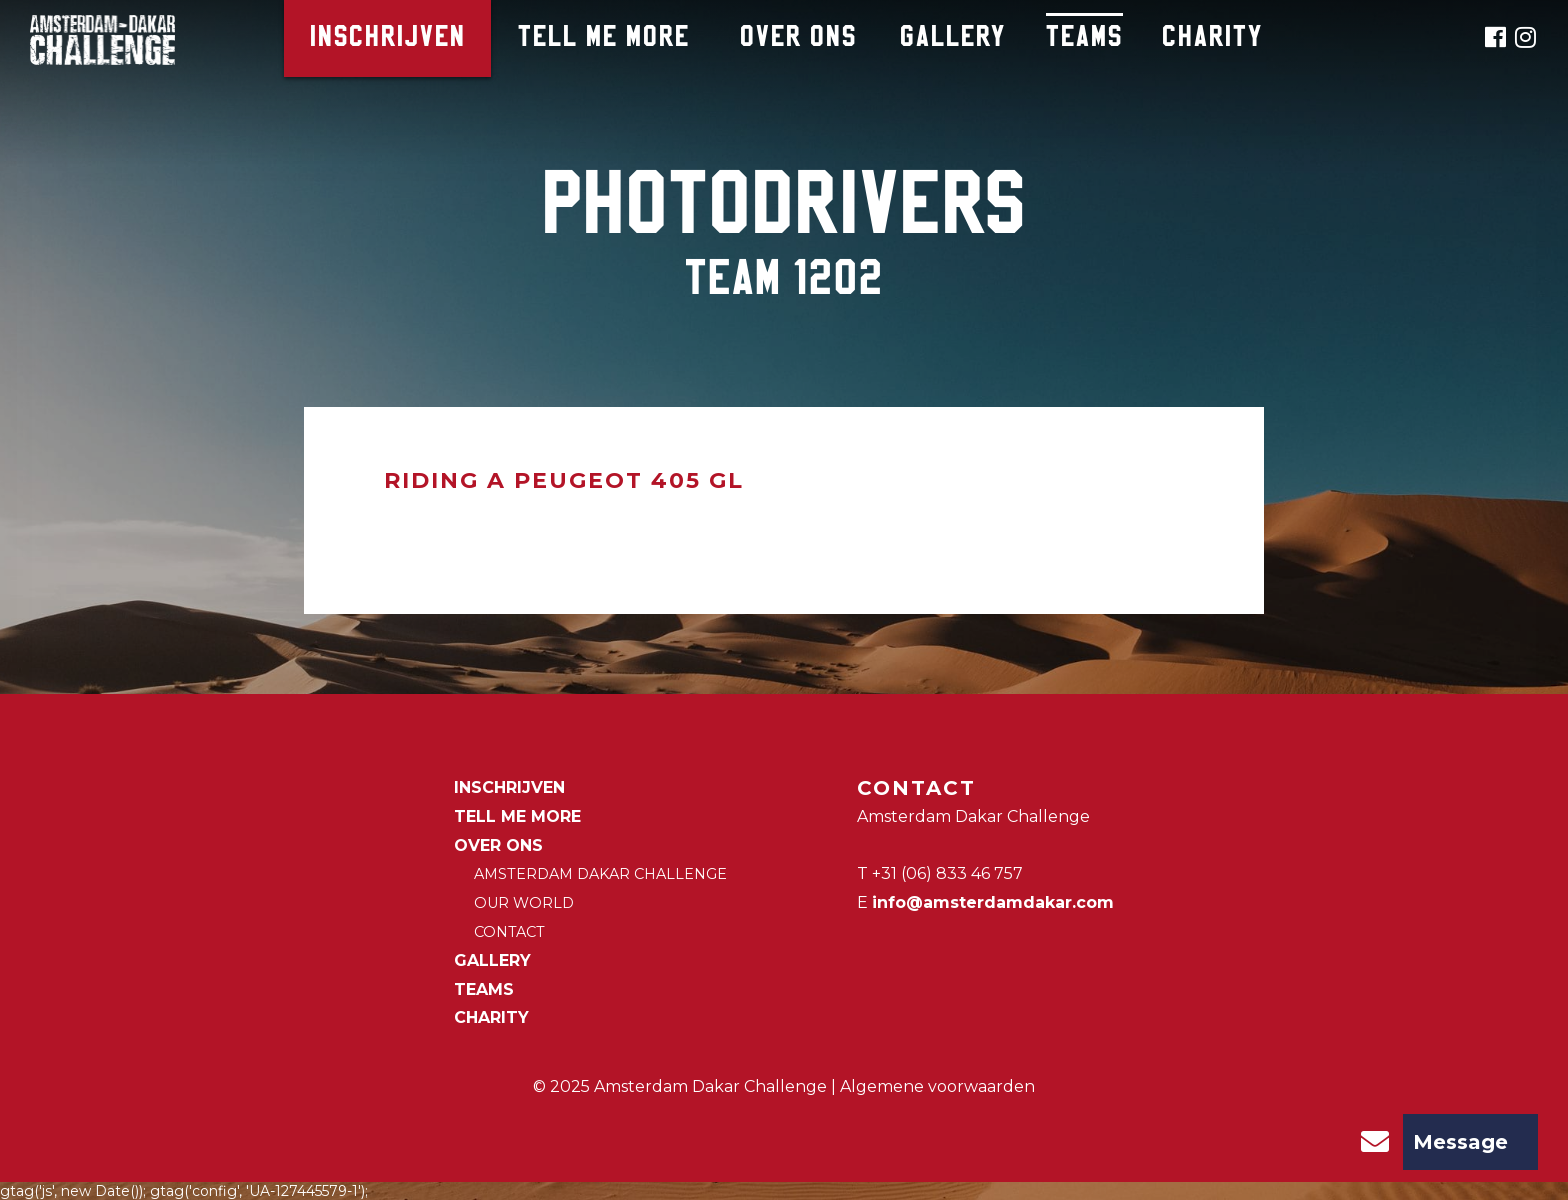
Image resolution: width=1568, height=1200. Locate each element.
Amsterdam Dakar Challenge (600, 874)
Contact (509, 932)
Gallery (953, 38)
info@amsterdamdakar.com (993, 902)
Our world (524, 903)
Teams (1084, 38)
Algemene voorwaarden (937, 1086)
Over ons (798, 38)
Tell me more (604, 38)
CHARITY (1212, 38)
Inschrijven (388, 38)
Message (1427, 1142)
